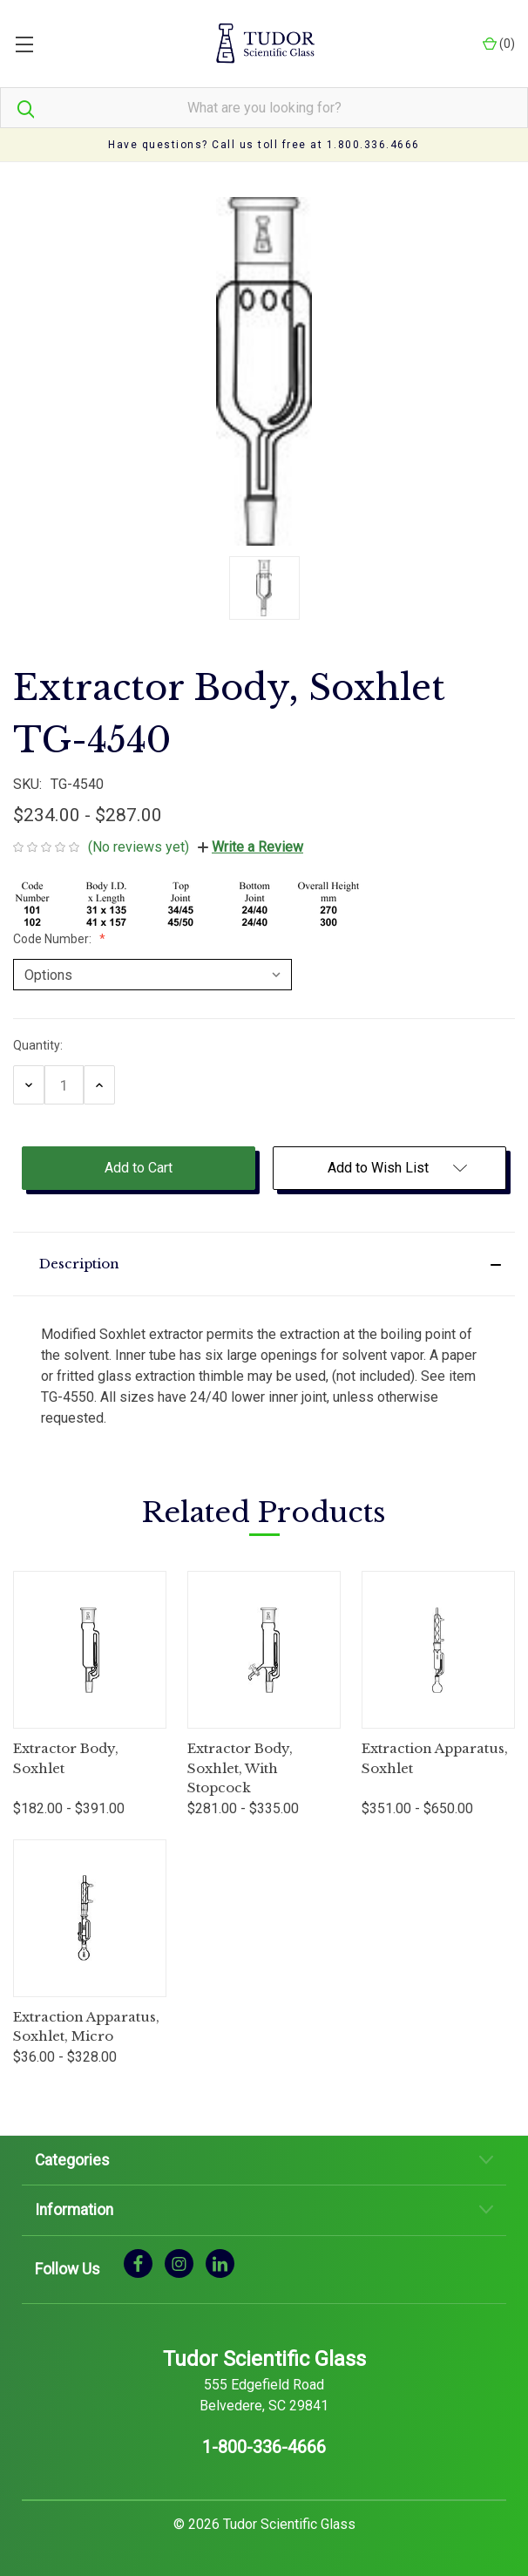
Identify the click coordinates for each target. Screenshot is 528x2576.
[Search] (17, 107)
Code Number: (53, 939)
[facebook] (138, 2262)
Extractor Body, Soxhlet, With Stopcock (240, 1768)
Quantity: (38, 1045)
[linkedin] (220, 2262)
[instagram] (179, 2262)
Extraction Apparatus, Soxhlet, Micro (86, 2026)
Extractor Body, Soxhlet (65, 1758)
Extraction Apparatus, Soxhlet (435, 1758)
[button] (264, 1264)
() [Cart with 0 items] (499, 44)
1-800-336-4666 (264, 2447)
